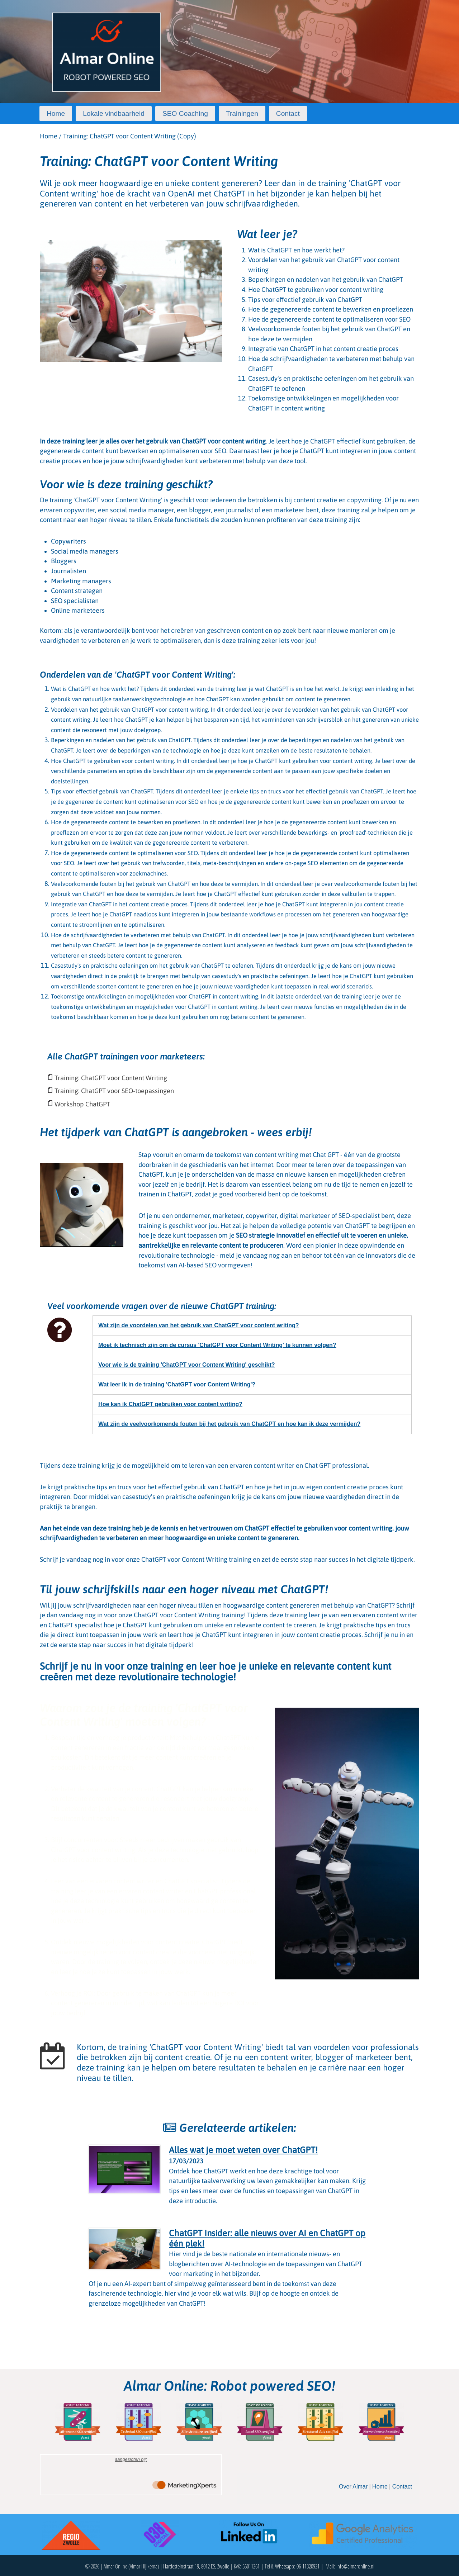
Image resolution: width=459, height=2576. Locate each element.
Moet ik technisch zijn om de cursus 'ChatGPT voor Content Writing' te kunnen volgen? (217, 1345)
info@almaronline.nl (355, 2566)
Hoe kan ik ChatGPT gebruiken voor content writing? (170, 1404)
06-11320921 (308, 2566)
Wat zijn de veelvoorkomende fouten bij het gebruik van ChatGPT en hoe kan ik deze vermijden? (229, 1424)
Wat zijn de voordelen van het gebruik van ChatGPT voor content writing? (198, 1325)
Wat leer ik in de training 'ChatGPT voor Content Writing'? (176, 1384)
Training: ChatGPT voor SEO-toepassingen (114, 1091)
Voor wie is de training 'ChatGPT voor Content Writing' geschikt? (186, 1365)
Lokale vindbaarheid (114, 113)
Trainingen (242, 113)
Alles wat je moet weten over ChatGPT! (243, 2150)
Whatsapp (284, 2566)
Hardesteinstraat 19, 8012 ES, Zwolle (196, 2566)
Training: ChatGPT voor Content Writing (111, 1078)
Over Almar (353, 2487)
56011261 (251, 2566)
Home (56, 113)
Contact (288, 113)
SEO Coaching (185, 113)
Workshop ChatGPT (82, 1104)
